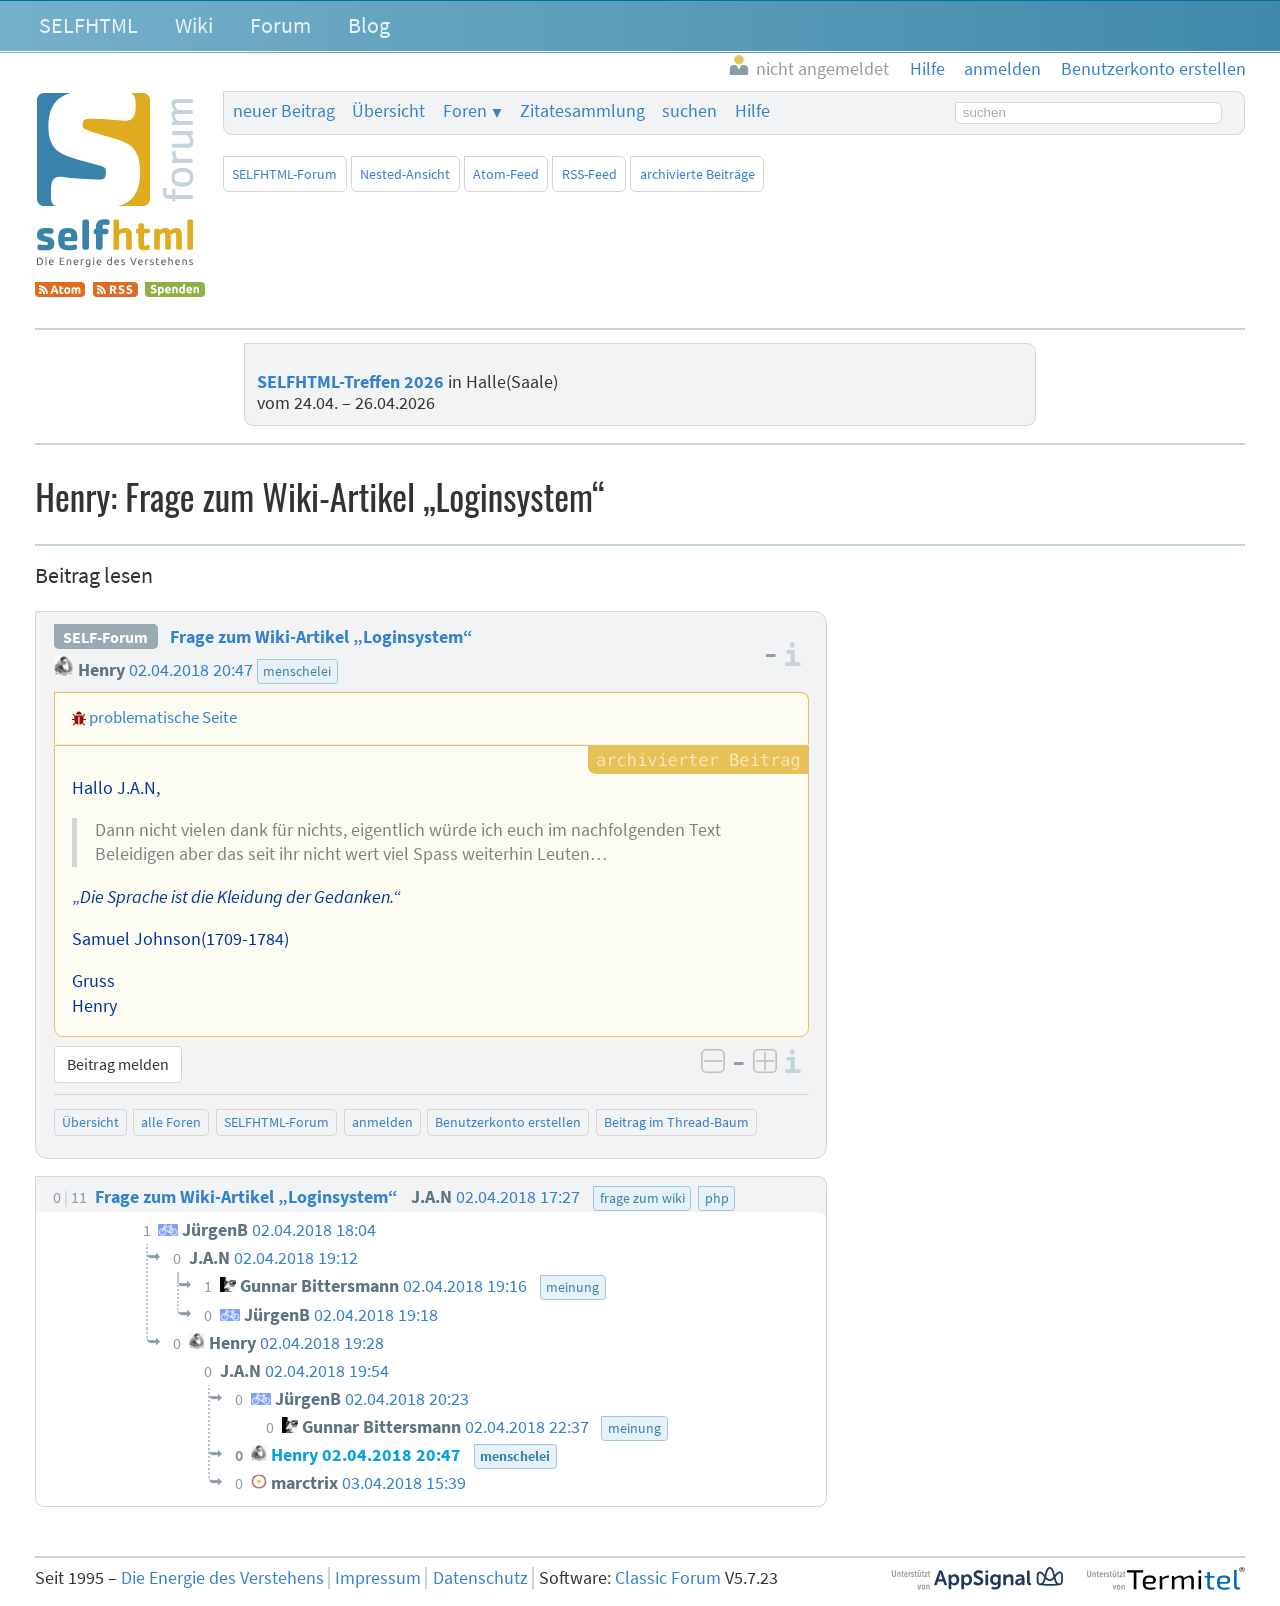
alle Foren (171, 1122)
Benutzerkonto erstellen (508, 1122)
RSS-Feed (589, 174)
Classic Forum (668, 1578)
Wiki (194, 25)
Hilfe (752, 111)
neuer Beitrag (284, 111)
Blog (369, 25)
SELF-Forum (105, 637)
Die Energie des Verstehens (222, 1578)
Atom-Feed (506, 174)
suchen (689, 111)
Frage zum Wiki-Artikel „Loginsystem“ (321, 637)
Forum (280, 25)
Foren (465, 111)
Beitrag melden (118, 1064)
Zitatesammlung (582, 111)
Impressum (378, 1578)
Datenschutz (480, 1578)
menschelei (297, 671)
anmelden (382, 1122)
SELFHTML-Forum (284, 174)
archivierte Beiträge (697, 174)
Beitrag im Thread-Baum (676, 1122)
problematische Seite (163, 717)
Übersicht (388, 111)
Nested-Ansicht (405, 174)
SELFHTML (88, 25)
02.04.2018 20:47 (191, 670)
